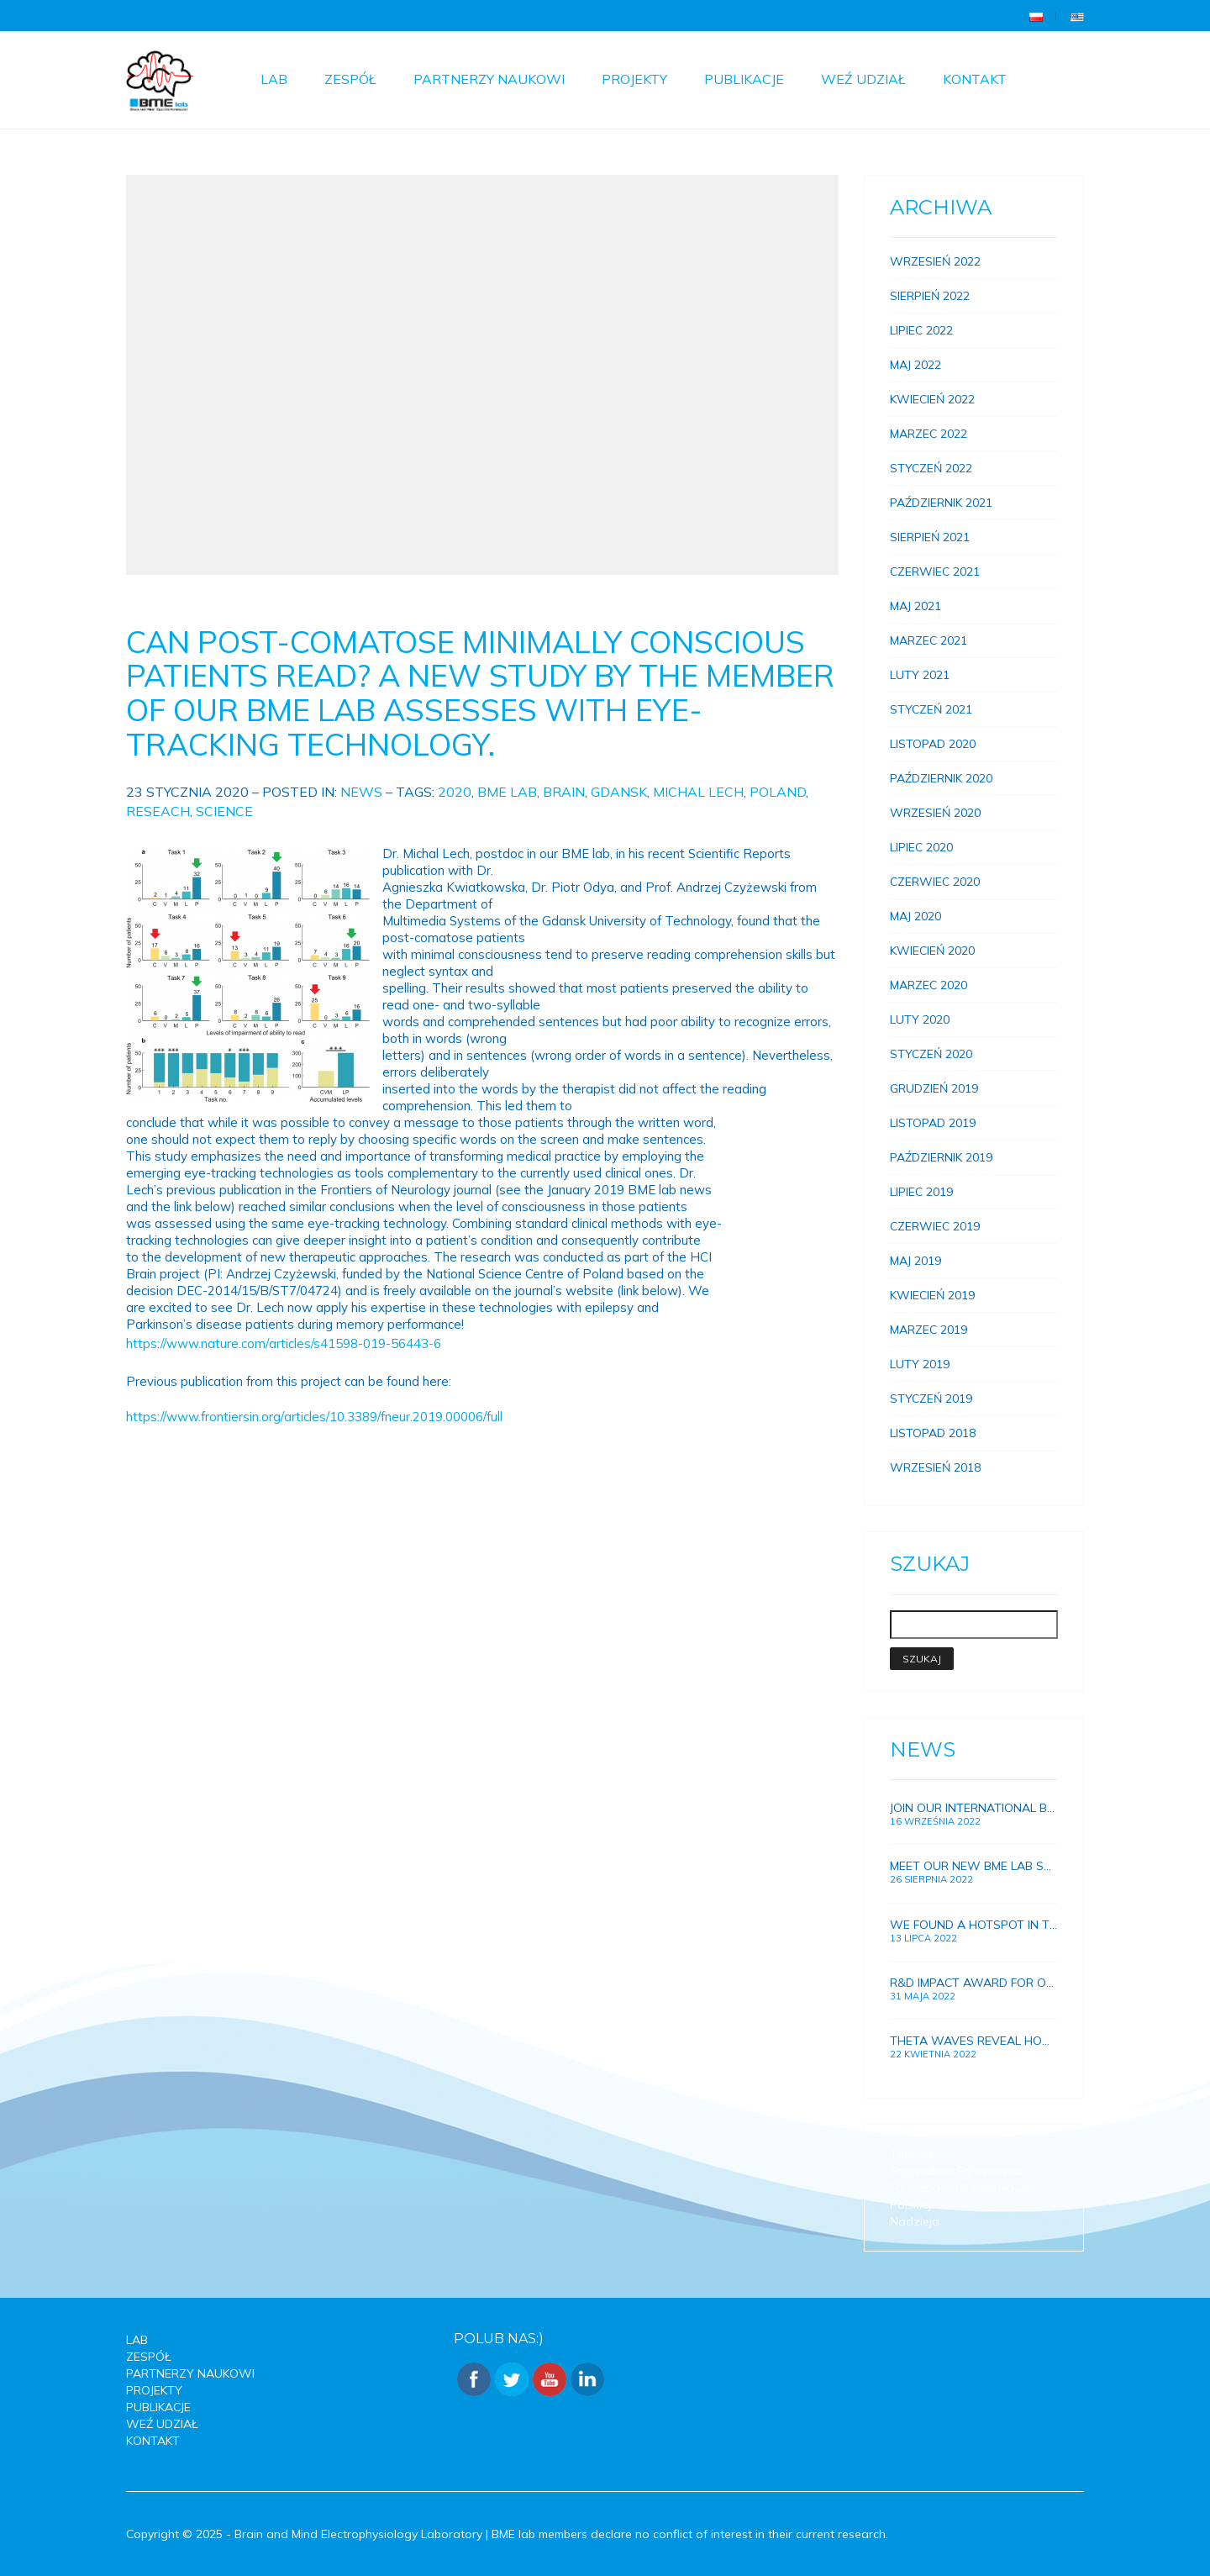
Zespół (350, 79)
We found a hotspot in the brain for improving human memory (974, 1924)
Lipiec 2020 (921, 847)
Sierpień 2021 (930, 537)
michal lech (698, 791)
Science (224, 811)
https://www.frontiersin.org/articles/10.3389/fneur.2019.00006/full (314, 1417)
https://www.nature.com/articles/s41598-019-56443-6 (283, 1343)
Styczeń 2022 (931, 468)
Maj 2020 (915, 916)
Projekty (634, 79)
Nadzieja (914, 2221)
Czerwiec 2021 (935, 571)
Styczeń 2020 (931, 1053)
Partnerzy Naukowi (489, 79)
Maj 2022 (915, 364)
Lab (273, 79)
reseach (158, 811)
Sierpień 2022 (930, 295)
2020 (454, 791)
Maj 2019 (915, 1260)
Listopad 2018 (933, 1433)
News (361, 791)
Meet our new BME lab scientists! (974, 1865)
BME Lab (507, 791)
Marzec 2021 (928, 640)
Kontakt (975, 79)
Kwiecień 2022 (932, 399)
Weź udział (863, 79)
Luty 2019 (920, 1364)
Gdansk (619, 791)
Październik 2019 (941, 1157)
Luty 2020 (920, 1019)
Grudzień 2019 (934, 1088)
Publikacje (744, 79)
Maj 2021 (915, 606)
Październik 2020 (941, 778)
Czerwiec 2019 (935, 1226)
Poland (778, 791)
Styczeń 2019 (931, 1398)
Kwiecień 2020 (932, 950)
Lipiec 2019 (921, 1191)
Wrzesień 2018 (935, 1467)
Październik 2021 (941, 502)
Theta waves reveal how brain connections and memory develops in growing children (974, 2040)
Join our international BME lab (974, 1807)
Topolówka (921, 2154)
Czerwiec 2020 (935, 881)
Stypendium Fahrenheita (956, 2170)
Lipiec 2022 (921, 330)
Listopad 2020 (933, 743)
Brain (564, 791)
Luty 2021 (920, 674)
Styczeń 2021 (931, 709)
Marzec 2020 (928, 985)
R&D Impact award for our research (974, 1982)
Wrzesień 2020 (935, 812)
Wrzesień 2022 (935, 261)
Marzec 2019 (928, 1329)
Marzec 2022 (928, 433)
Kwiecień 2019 (932, 1295)
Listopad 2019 (933, 1122)
